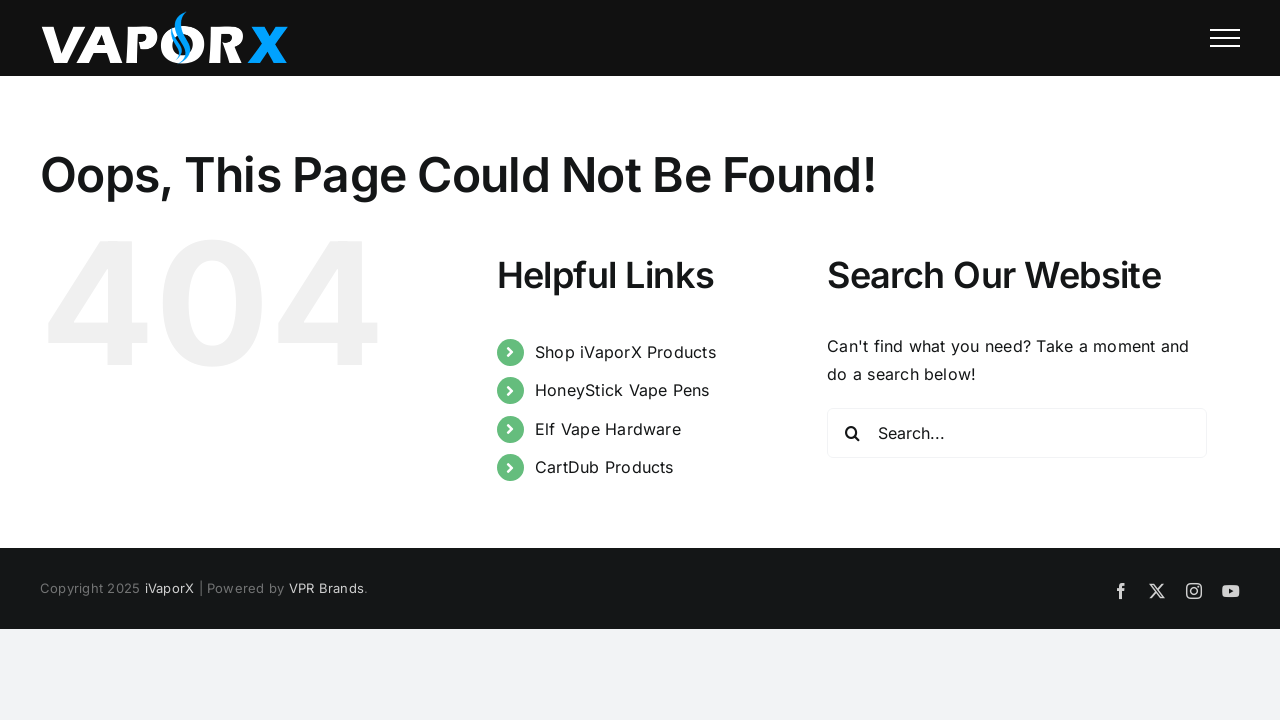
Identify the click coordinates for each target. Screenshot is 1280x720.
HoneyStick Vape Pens (622, 390)
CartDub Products (604, 467)
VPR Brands (326, 588)
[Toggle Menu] (1225, 38)
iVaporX (170, 588)
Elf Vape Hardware (608, 429)
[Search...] (1017, 433)
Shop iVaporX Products (625, 352)
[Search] (852, 433)
